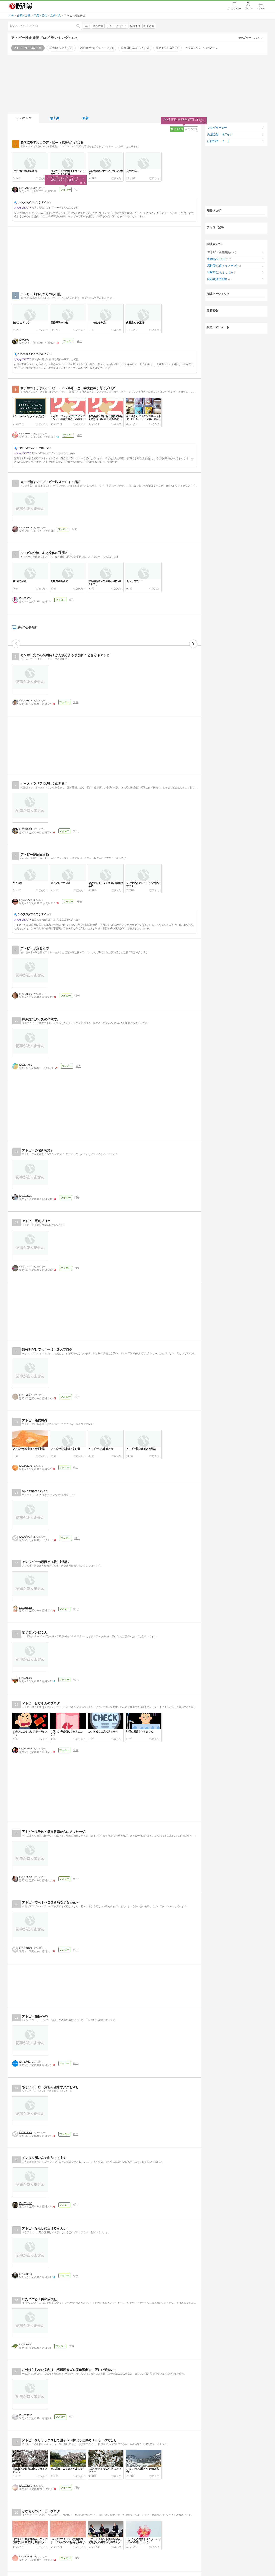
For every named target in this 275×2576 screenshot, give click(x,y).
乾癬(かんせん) (61, 47)
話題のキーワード (218, 141)
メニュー (261, 9)
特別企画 (149, 26)
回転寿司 (98, 26)
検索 (80, 26)
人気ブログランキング (20, 6)
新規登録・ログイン (220, 134)
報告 (77, 189)
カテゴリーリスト (248, 37)
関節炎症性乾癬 (167, 47)
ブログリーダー (217, 127)
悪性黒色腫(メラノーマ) (97, 47)
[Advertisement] (137, 83)
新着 (85, 118)
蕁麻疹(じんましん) (135, 47)
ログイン (248, 9)
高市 (86, 26)
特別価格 (135, 26)
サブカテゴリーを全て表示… (202, 48)
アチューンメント (116, 26)
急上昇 (54, 118)
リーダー (234, 9)
